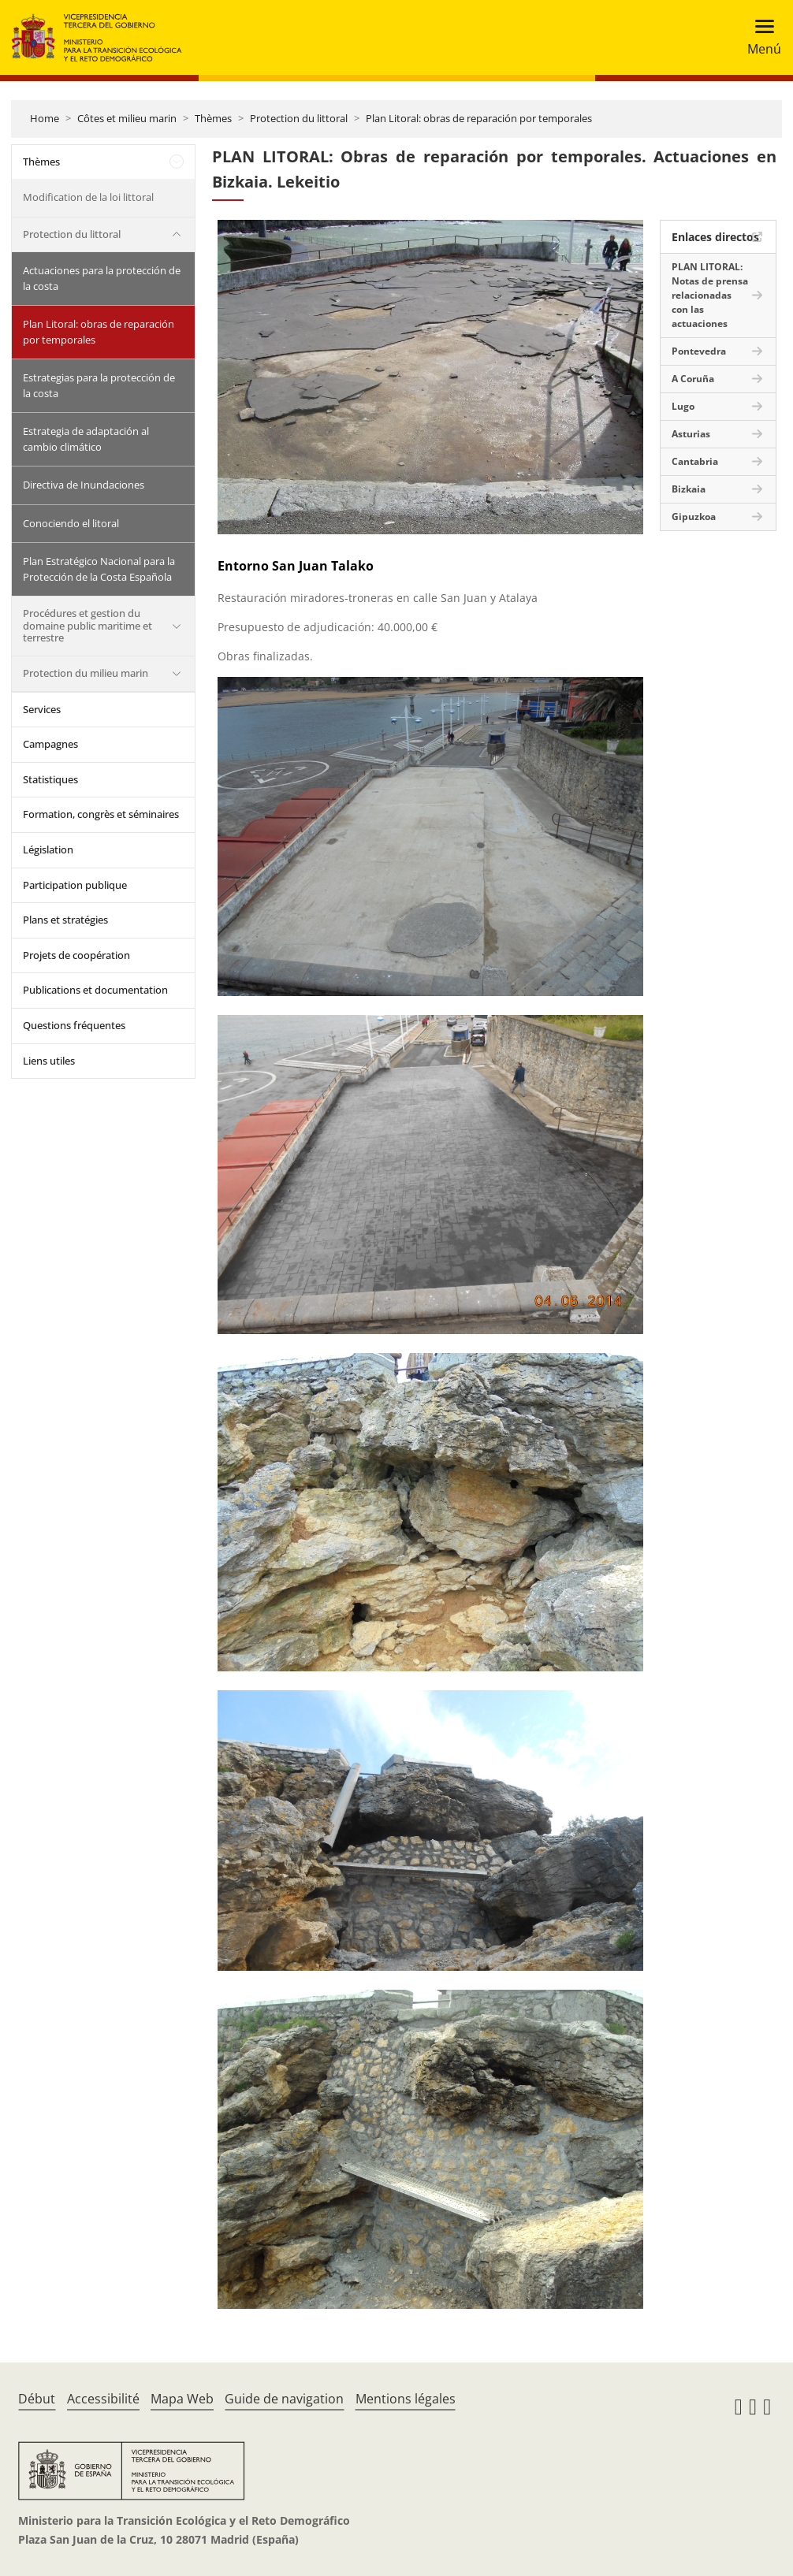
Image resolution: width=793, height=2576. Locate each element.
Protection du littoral (299, 118)
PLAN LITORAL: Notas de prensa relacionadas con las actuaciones (710, 295)
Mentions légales (406, 2398)
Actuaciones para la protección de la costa (102, 278)
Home (44, 118)
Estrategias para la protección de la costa (99, 385)
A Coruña (693, 378)
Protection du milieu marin (85, 673)
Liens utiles (49, 1061)
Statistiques (50, 779)
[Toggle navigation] (759, 37)
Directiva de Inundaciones (83, 485)
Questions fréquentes (74, 1025)
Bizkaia (689, 489)
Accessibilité (103, 2398)
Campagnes (50, 744)
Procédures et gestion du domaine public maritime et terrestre (87, 625)
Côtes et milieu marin (127, 118)
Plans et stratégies (65, 920)
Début (36, 2398)
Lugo (683, 406)
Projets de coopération (76, 955)
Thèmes (213, 118)
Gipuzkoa (694, 516)
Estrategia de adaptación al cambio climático (86, 439)
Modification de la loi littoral (88, 197)
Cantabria (695, 461)
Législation (48, 849)
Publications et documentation (95, 990)
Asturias (691, 433)
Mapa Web (182, 2398)
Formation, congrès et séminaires (101, 814)
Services (42, 709)
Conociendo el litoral (71, 523)
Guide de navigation (284, 2398)
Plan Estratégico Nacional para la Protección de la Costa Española (99, 569)
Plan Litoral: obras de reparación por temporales (479, 118)
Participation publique (75, 885)
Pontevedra (699, 351)
